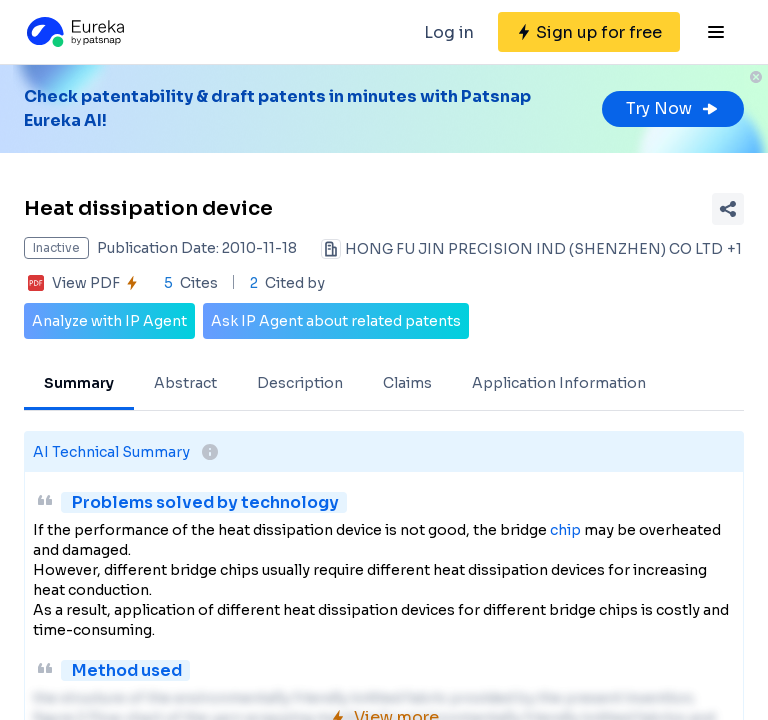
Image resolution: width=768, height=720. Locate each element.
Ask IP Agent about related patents (336, 321)
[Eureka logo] (74, 32)
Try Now (673, 108)
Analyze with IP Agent (109, 321)
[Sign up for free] (589, 32)
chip (565, 530)
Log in (449, 32)
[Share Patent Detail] (728, 209)
